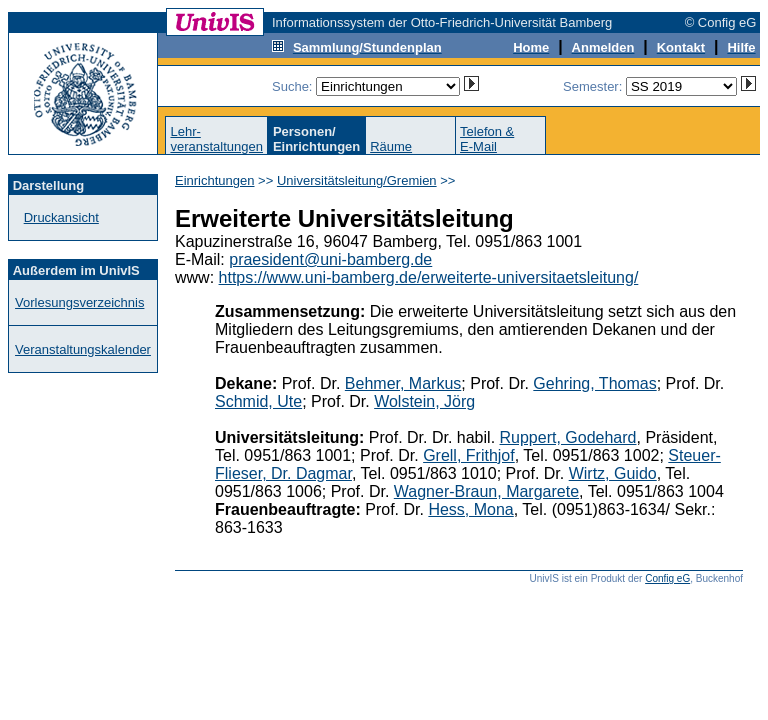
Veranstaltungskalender (83, 349)
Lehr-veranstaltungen (216, 139)
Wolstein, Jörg (424, 401)
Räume (391, 146)
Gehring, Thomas (594, 383)
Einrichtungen (215, 180)
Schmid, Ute (258, 401)
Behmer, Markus (403, 383)
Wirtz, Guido (613, 473)
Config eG (667, 578)
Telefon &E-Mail (487, 139)
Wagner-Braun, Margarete (486, 491)
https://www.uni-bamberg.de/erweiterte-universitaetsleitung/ (429, 277)
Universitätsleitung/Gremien (357, 180)
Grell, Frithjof (469, 455)
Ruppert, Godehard (568, 437)
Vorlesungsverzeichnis (79, 302)
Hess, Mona (470, 509)
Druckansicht (61, 217)
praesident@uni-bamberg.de (330, 259)
